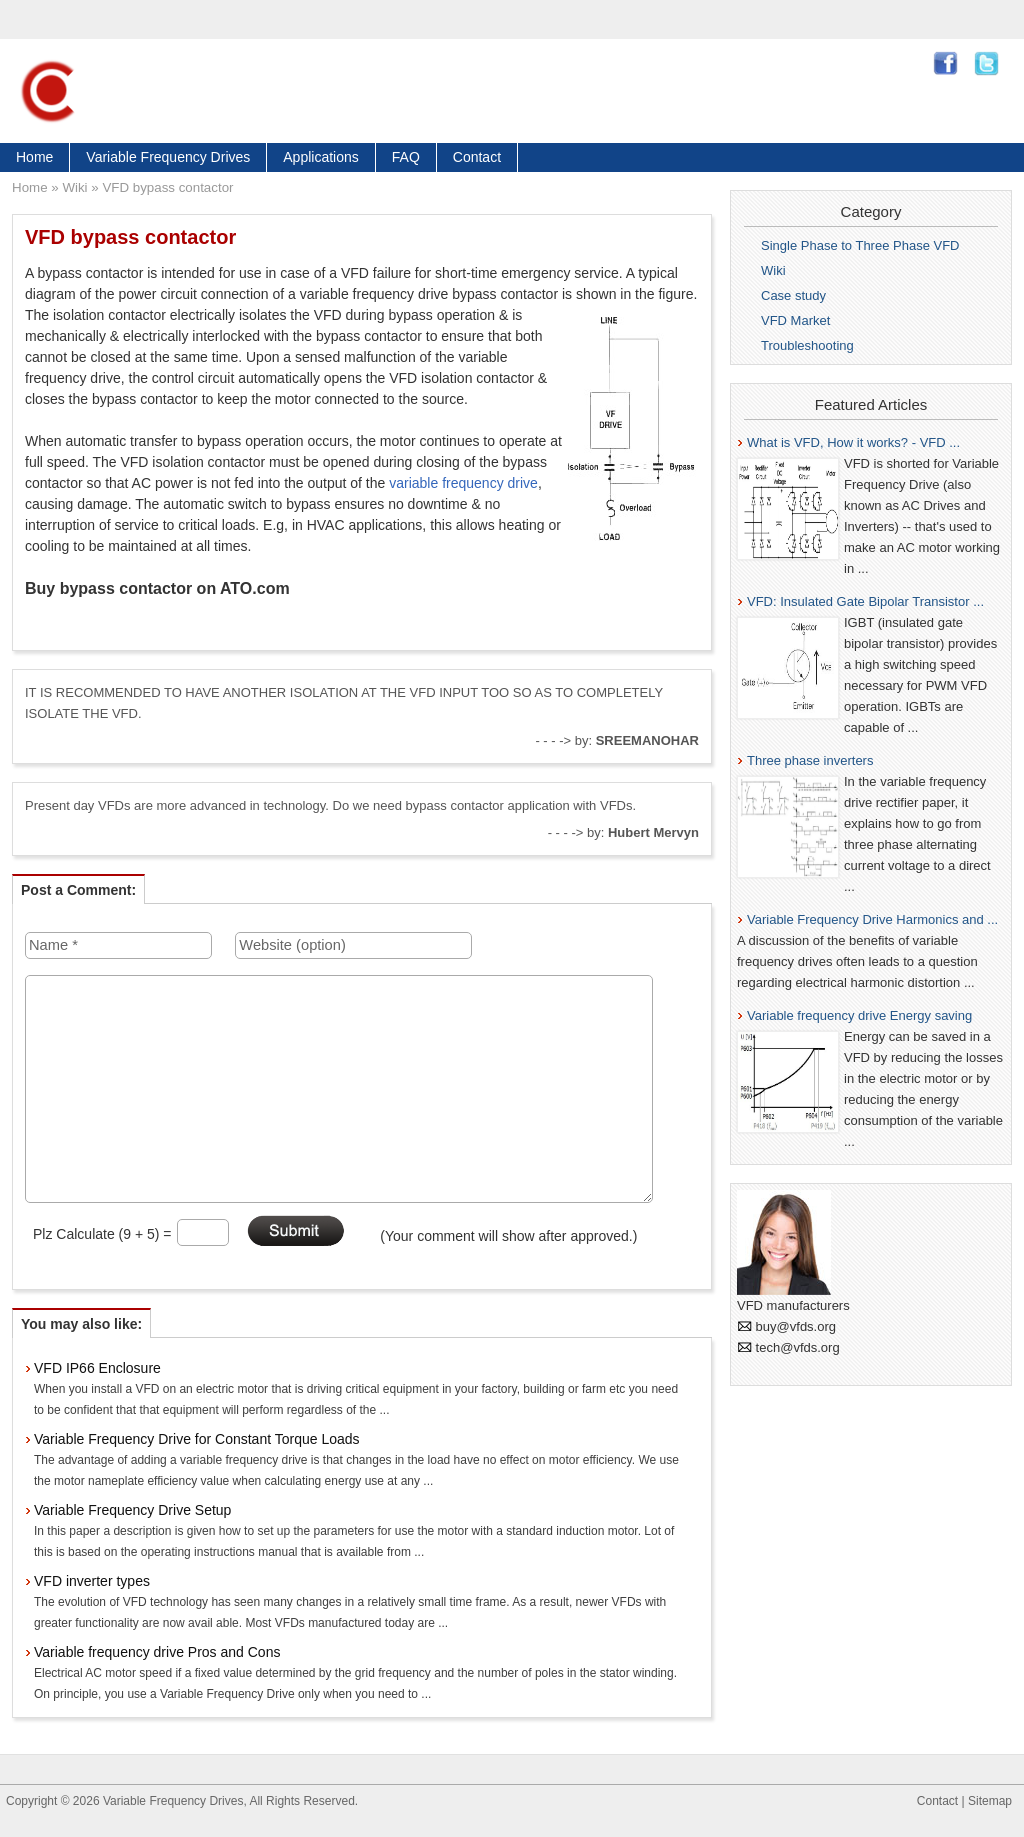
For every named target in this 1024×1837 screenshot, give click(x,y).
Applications (321, 157)
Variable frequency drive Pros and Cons (157, 1652)
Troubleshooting (807, 345)
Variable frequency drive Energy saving (859, 1015)
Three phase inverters (810, 760)
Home (34, 157)
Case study (793, 295)
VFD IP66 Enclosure (97, 1368)
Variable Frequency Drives (168, 157)
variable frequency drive (463, 483)
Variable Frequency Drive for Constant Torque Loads (197, 1439)
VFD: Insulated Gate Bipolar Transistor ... (865, 601)
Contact (477, 157)
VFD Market (795, 320)
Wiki (74, 187)
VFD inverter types (92, 1581)
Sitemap (990, 1801)
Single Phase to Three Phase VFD (860, 245)
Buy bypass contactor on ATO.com (157, 588)
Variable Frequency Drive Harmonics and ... (872, 919)
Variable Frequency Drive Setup (132, 1510)
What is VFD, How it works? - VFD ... (853, 442)
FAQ (406, 157)
